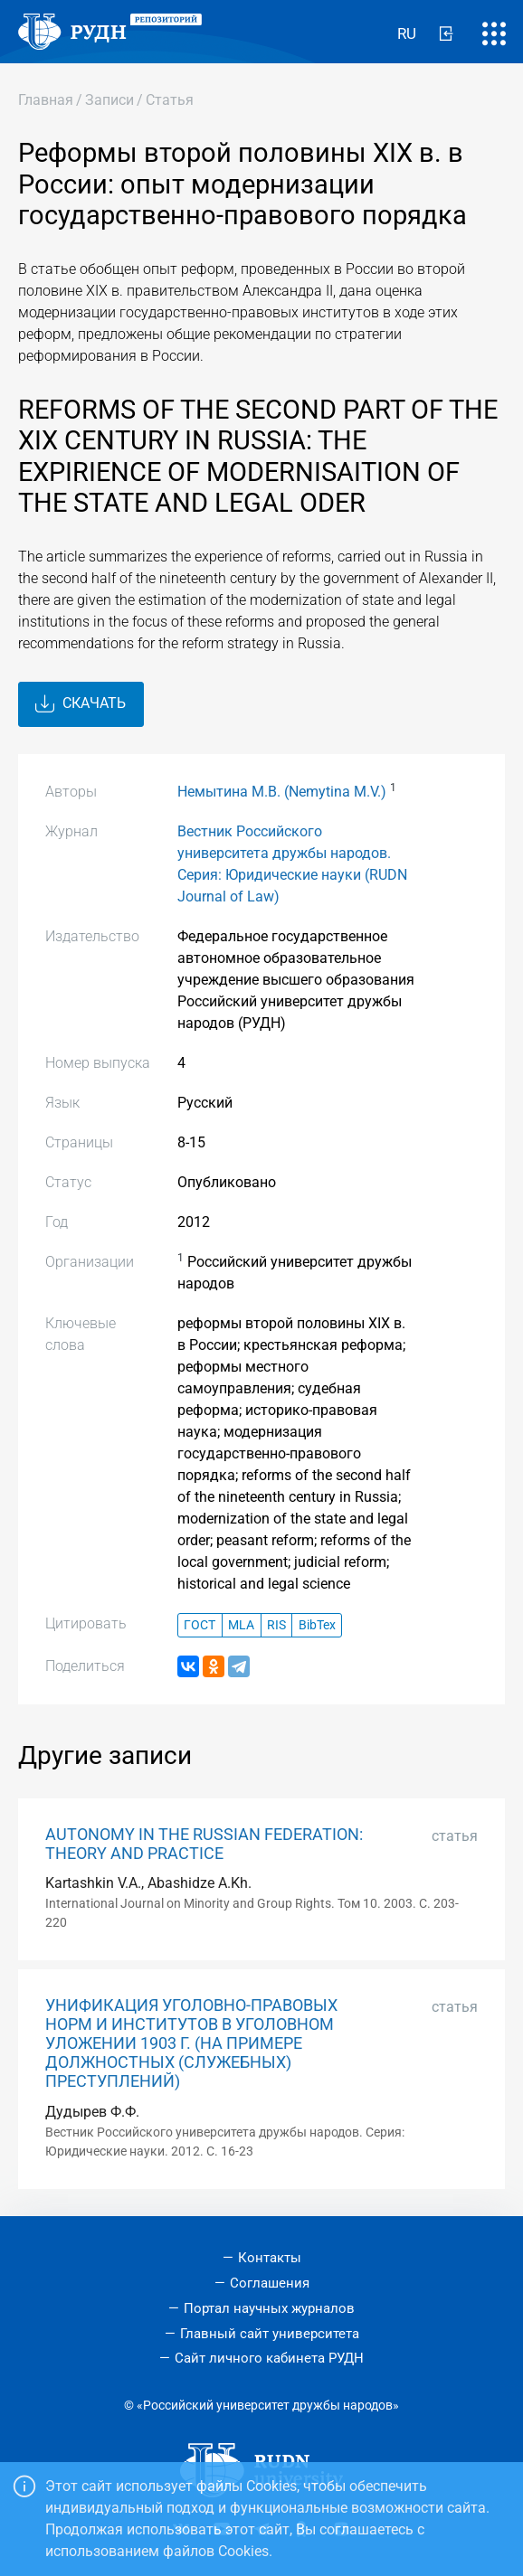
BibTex (317, 1625)
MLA (241, 1625)
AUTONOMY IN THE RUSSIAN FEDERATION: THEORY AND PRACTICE (204, 1844)
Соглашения (269, 2283)
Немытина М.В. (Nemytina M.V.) (281, 791)
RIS (276, 1625)
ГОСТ (199, 1625)
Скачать (80, 704)
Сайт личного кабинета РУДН (269, 2358)
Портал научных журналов (269, 2308)
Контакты (269, 2258)
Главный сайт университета (269, 2334)
